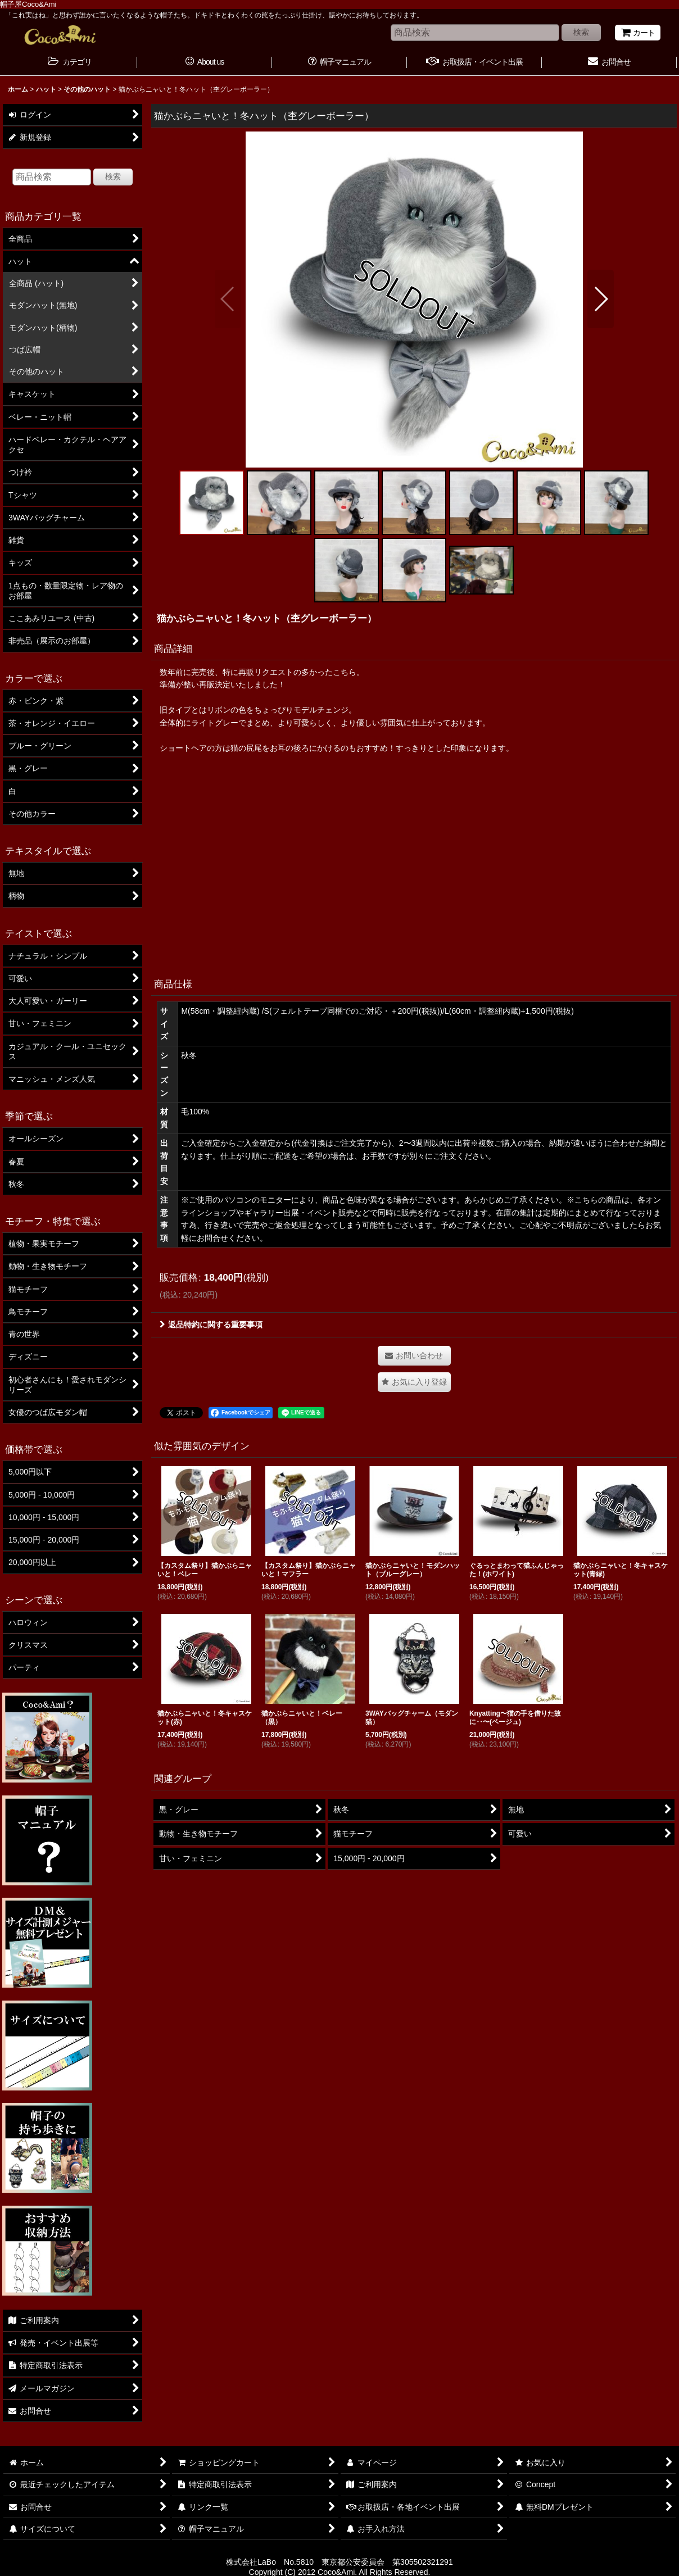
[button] (228, 299)
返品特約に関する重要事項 (211, 1324)
